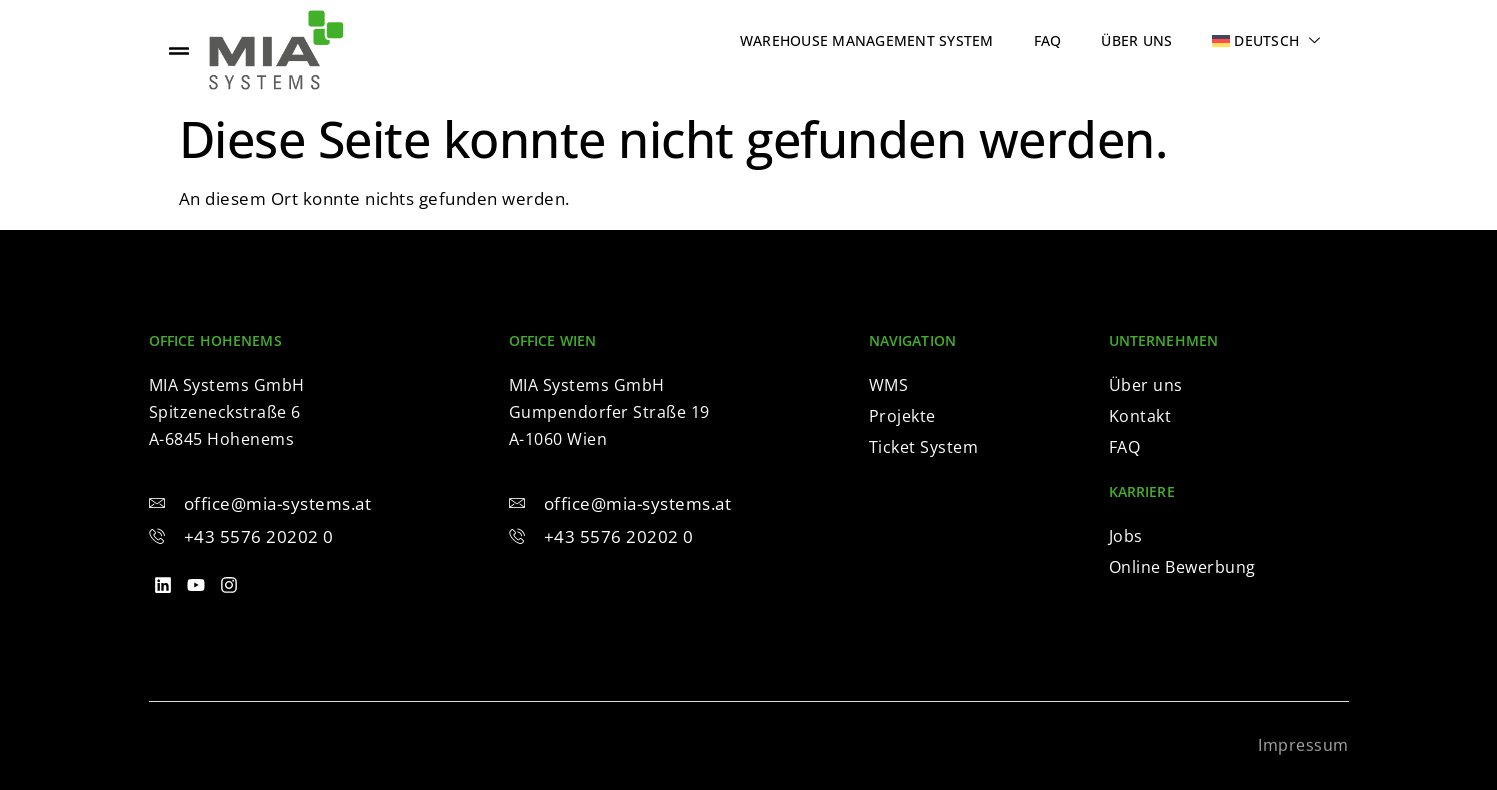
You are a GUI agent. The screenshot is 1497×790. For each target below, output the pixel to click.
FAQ (1048, 40)
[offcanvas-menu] (179, 50)
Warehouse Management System (867, 40)
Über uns (1136, 40)
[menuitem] (1266, 40)
